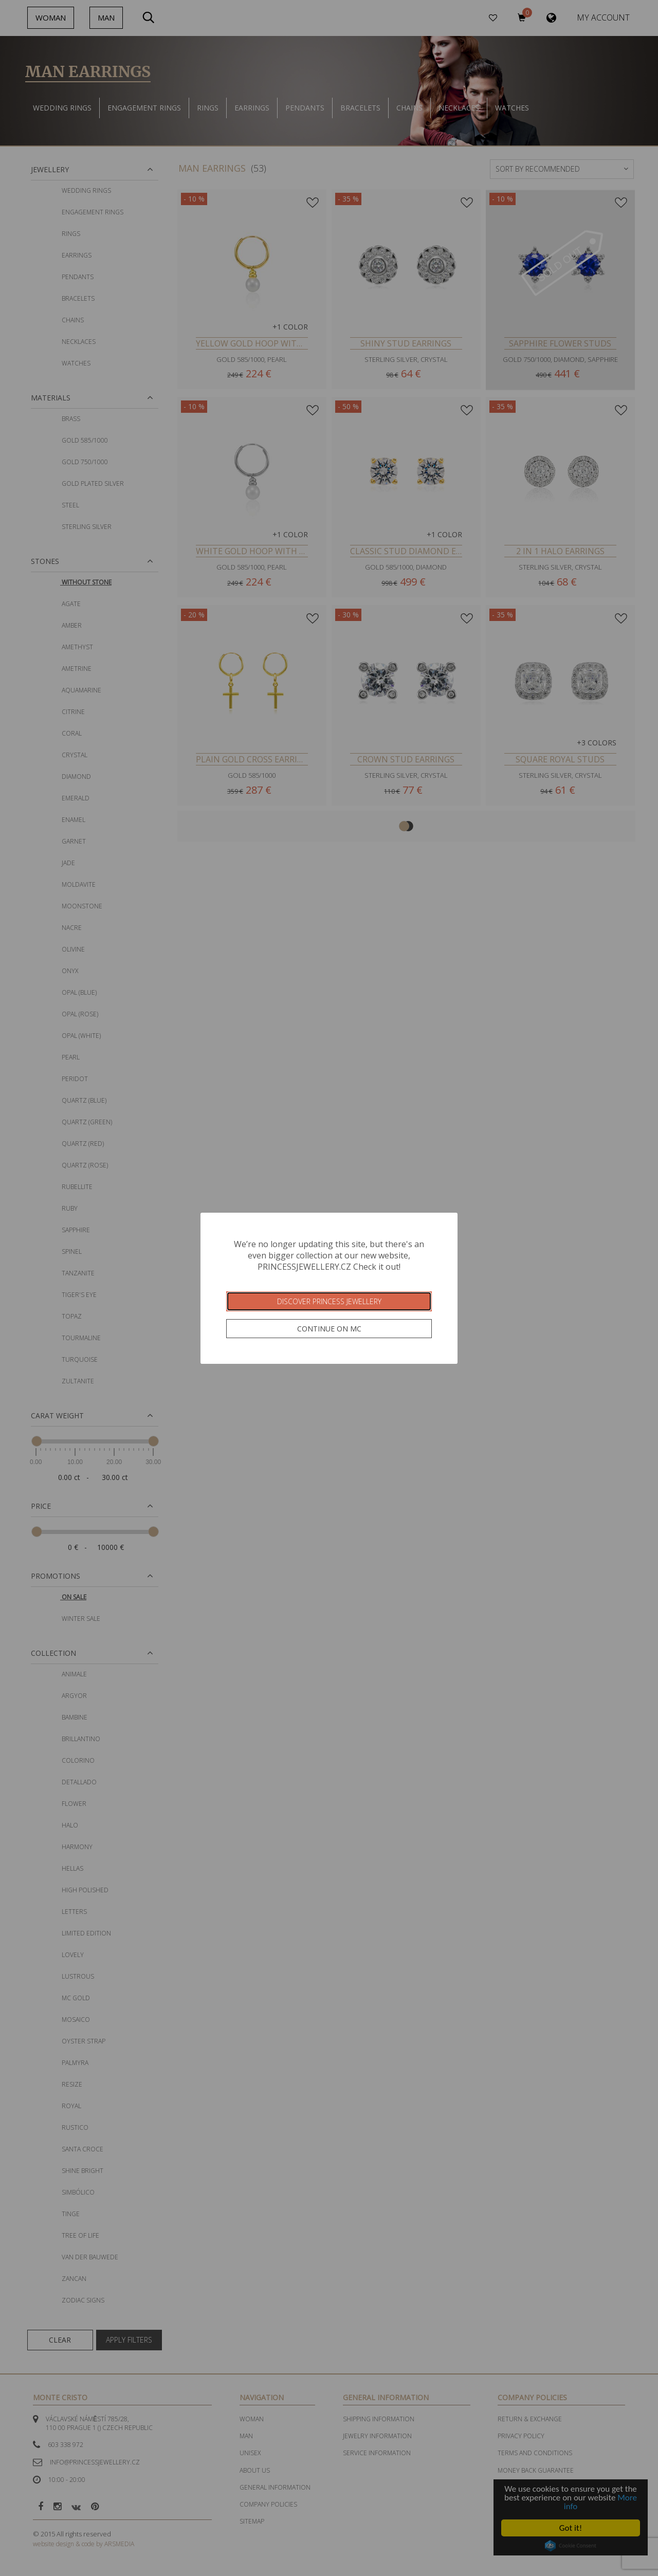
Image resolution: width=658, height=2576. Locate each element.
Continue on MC (329, 1328)
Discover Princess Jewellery (329, 1301)
